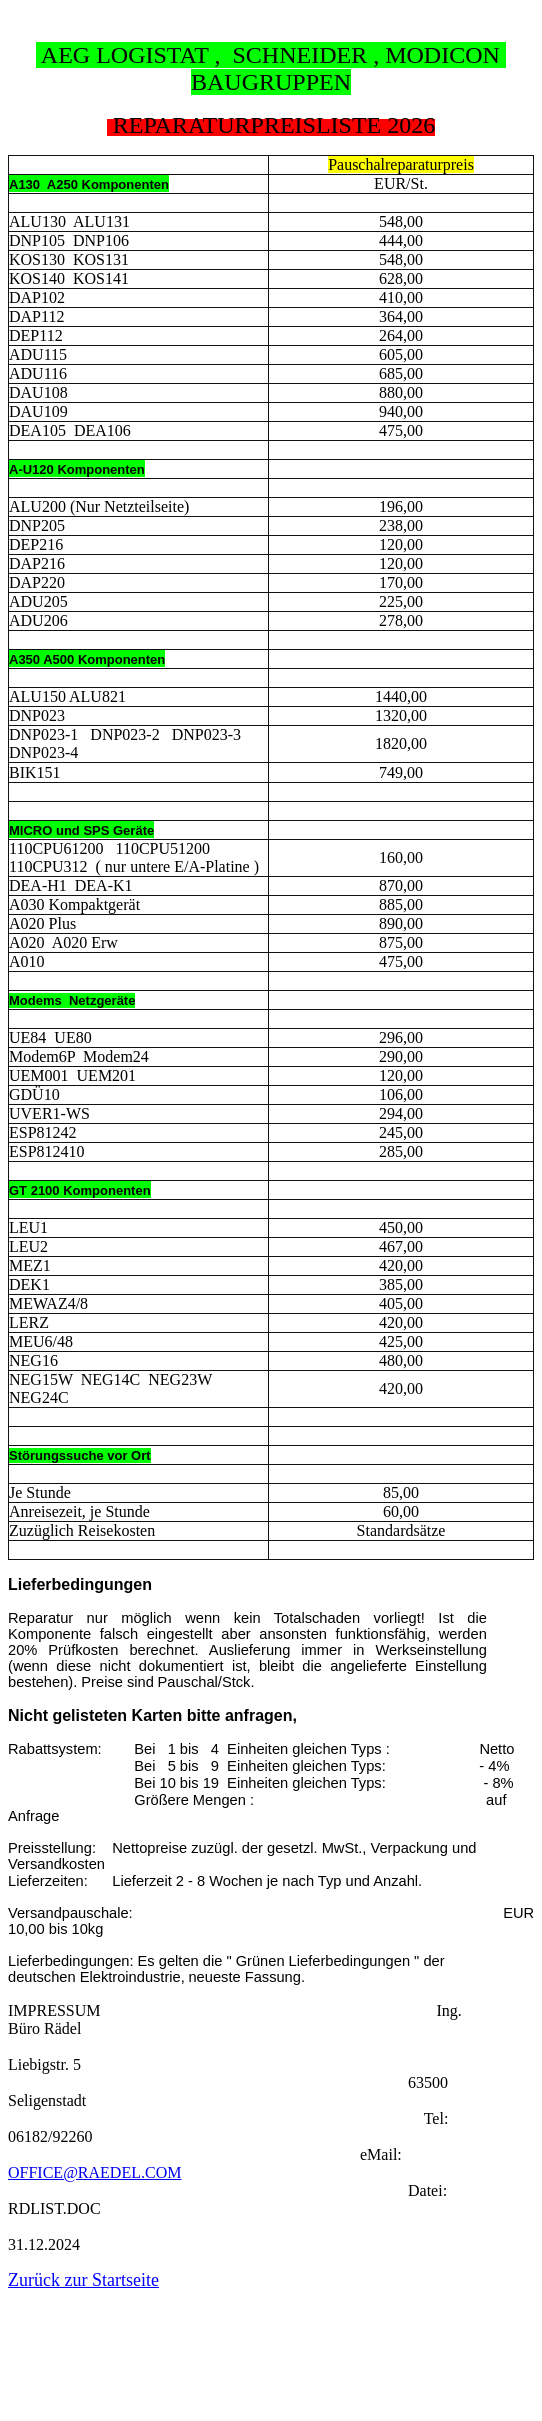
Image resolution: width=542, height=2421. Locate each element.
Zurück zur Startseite (83, 2280)
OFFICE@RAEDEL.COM (94, 2172)
